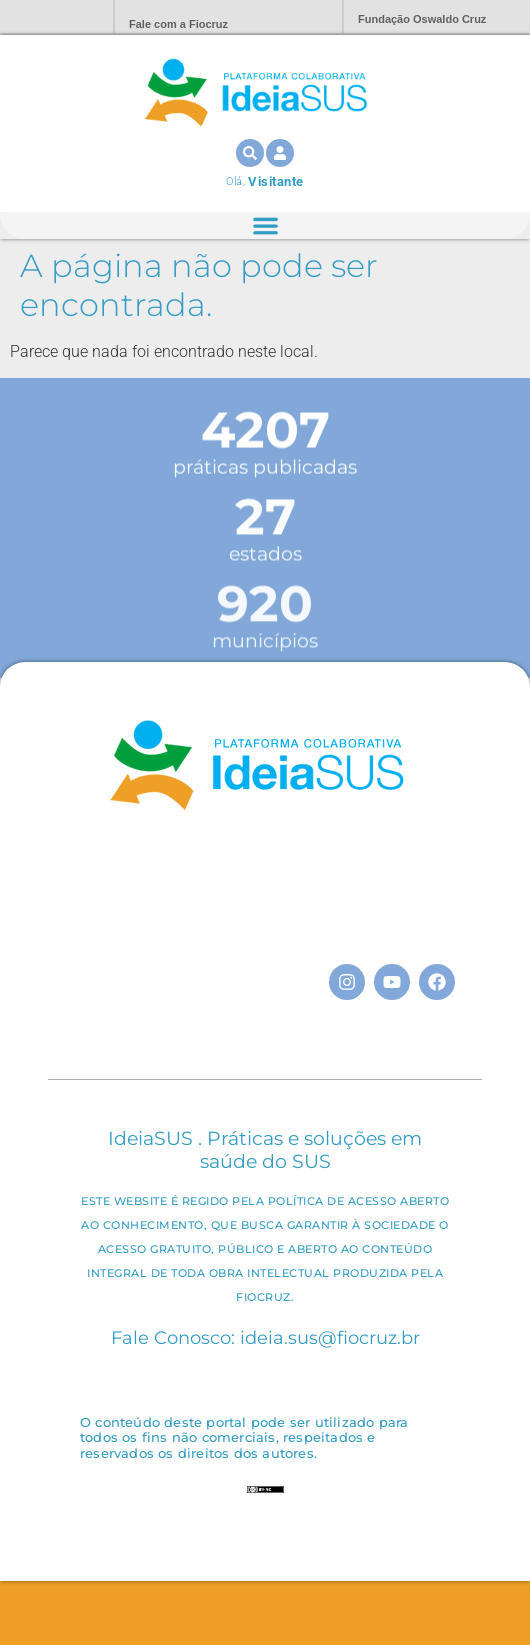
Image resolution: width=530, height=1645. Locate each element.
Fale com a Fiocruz (178, 24)
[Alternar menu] (265, 226)
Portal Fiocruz (50, 17)
